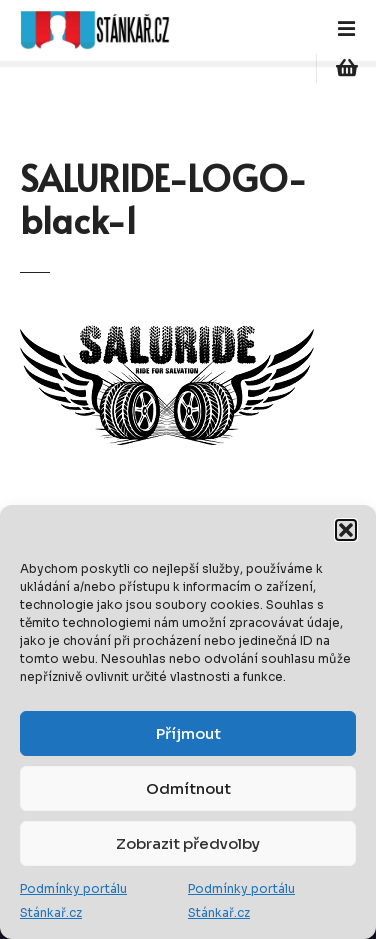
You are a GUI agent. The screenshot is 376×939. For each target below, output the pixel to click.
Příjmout (188, 733)
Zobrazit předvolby (188, 843)
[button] (346, 530)
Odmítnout (188, 788)
